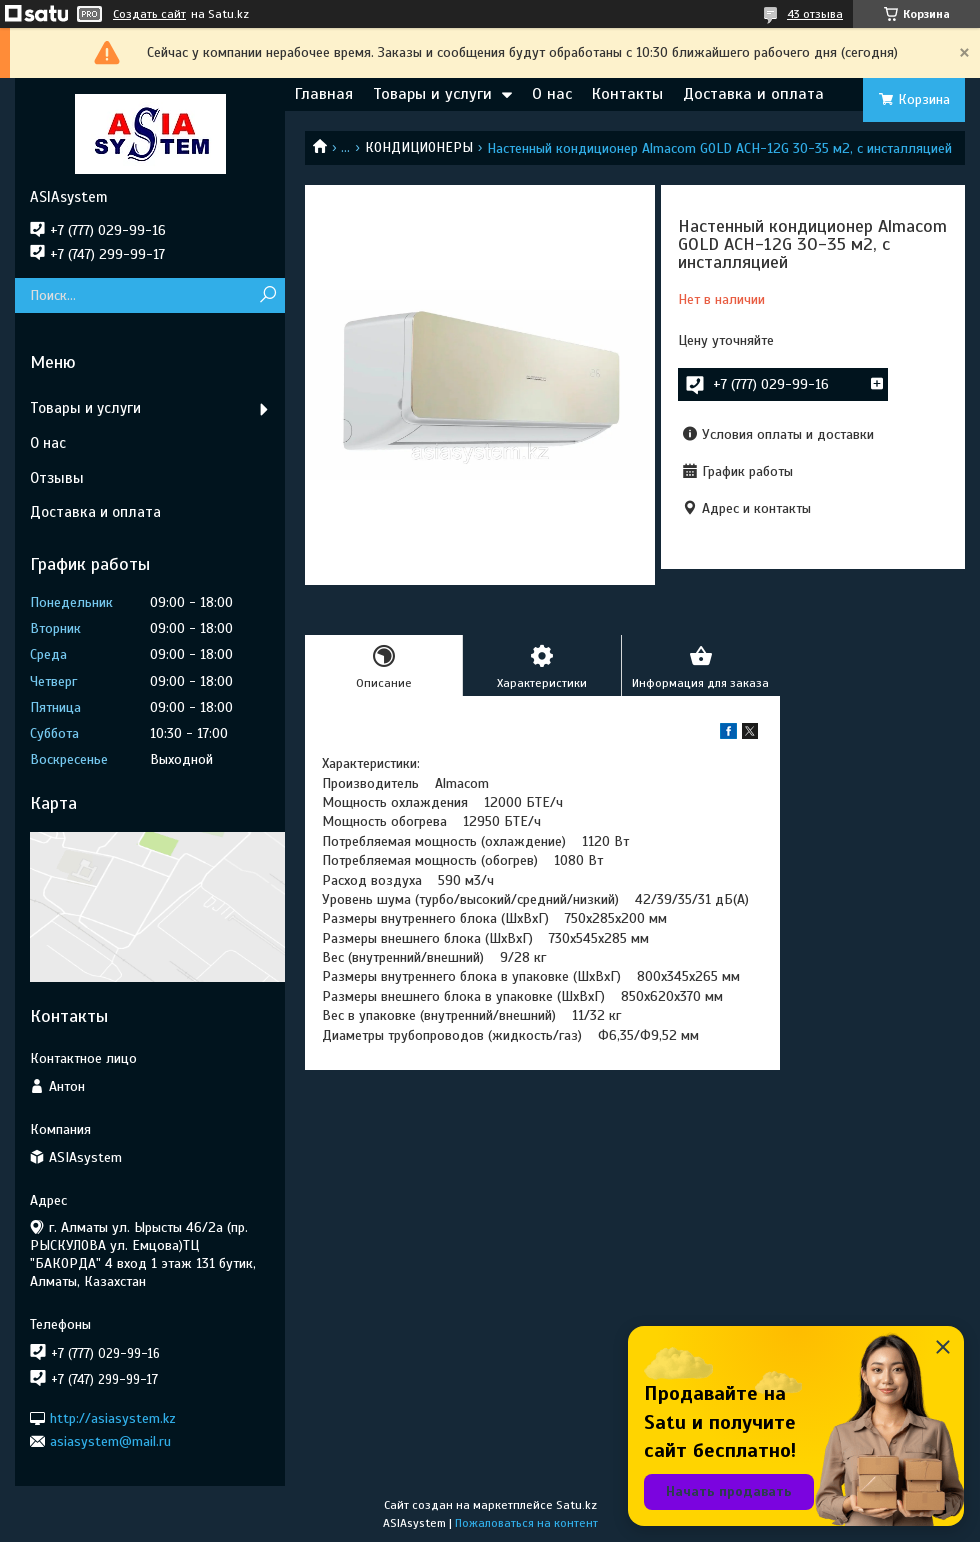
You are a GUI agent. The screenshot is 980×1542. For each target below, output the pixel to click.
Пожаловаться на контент (526, 1523)
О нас (552, 94)
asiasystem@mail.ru (110, 1441)
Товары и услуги (432, 94)
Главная (324, 94)
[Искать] (267, 295)
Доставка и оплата (753, 94)
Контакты (627, 94)
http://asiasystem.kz (113, 1417)
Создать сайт (149, 14)
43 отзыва (815, 14)
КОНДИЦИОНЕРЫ (419, 147)
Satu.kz (576, 1505)
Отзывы (57, 478)
